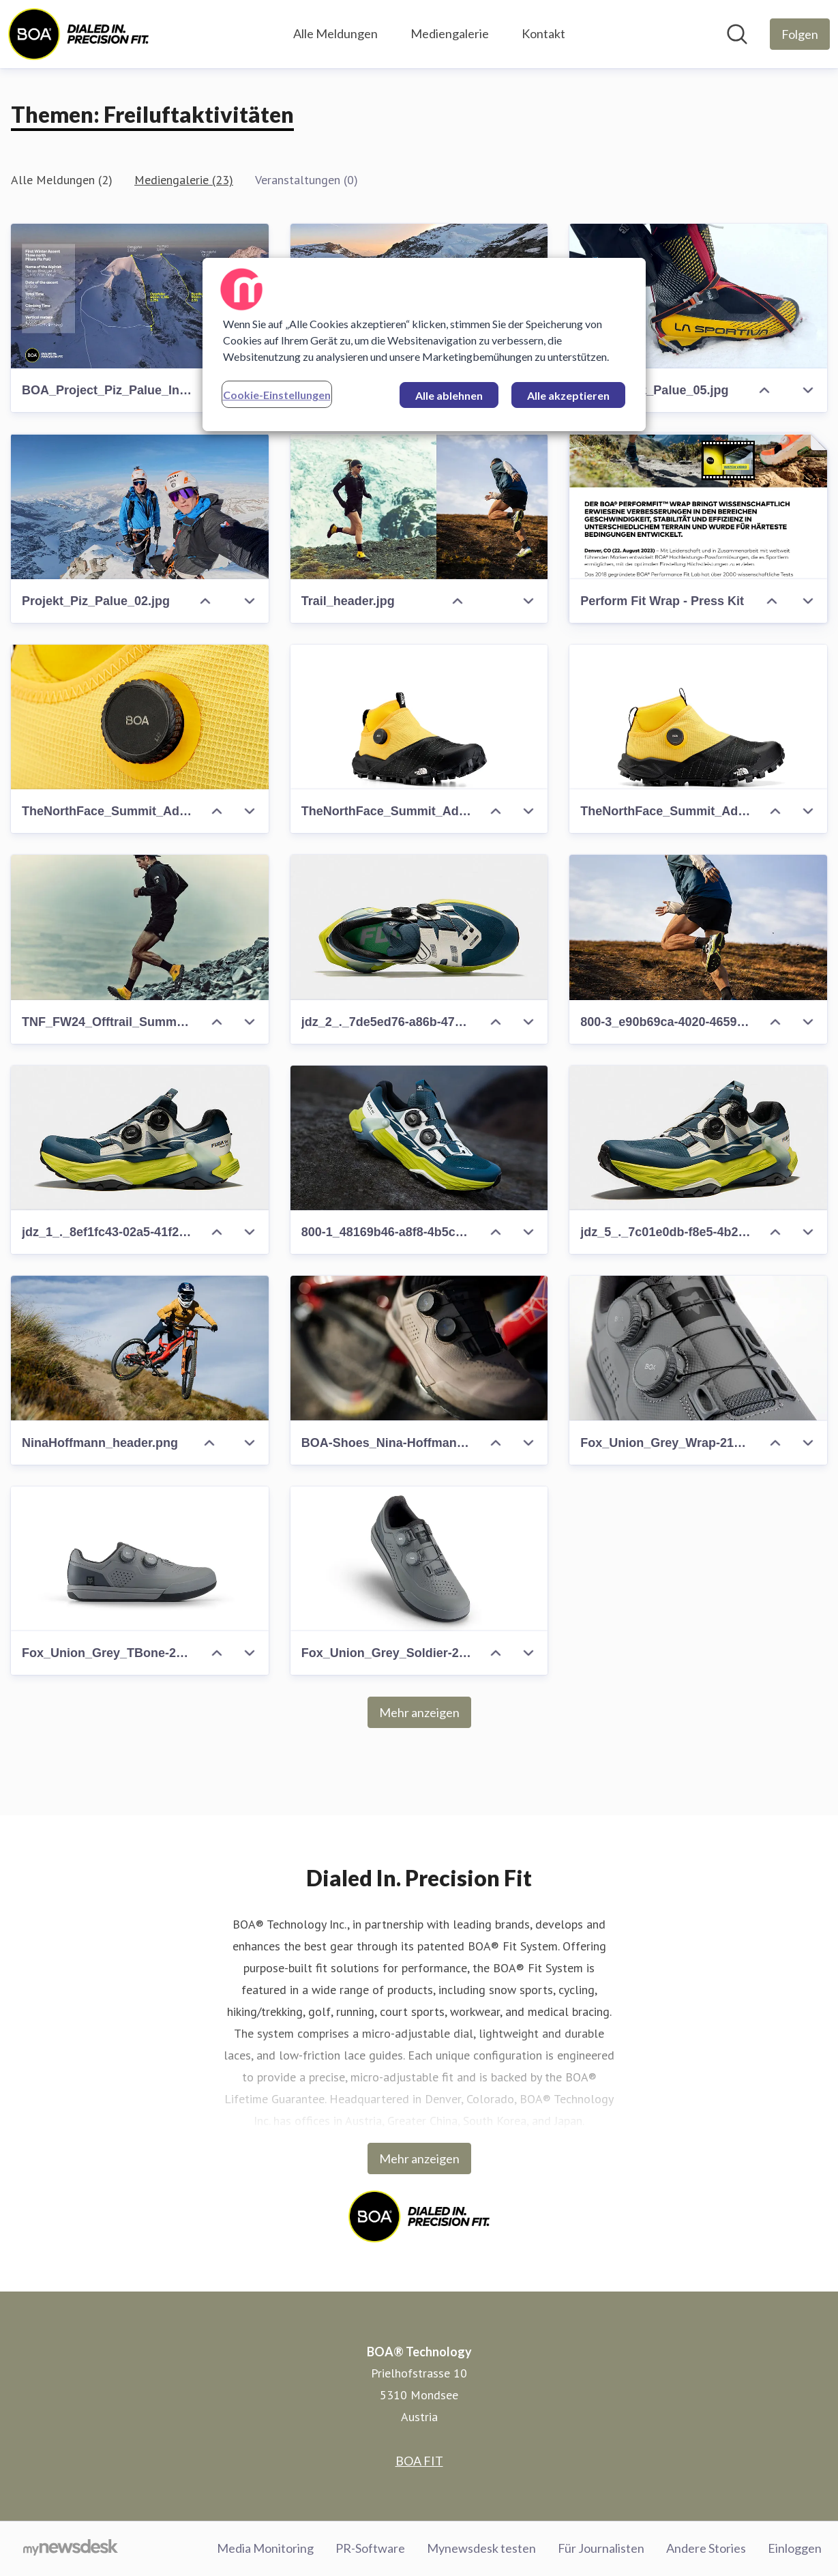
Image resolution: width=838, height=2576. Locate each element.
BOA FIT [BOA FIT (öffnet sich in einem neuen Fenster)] (419, 2460)
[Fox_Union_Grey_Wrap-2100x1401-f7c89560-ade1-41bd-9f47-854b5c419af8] (698, 1348)
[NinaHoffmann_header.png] (140, 1348)
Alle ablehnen (449, 395)
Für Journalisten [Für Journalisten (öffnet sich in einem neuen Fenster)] (601, 2548)
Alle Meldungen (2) (62, 180)
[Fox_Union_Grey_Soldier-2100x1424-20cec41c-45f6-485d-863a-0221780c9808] (419, 1559)
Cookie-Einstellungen (277, 394)
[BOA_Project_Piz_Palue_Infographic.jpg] (140, 296)
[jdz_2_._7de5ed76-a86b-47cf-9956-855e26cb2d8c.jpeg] (419, 927)
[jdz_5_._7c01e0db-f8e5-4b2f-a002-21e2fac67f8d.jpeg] (698, 1138)
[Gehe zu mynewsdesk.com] (70, 2549)
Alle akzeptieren (568, 395)
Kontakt (543, 33)
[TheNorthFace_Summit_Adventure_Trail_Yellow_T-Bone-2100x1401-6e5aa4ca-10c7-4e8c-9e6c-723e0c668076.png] (698, 717)
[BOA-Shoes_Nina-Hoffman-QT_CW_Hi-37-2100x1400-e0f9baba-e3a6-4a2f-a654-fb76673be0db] (419, 1348)
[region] (424, 344)
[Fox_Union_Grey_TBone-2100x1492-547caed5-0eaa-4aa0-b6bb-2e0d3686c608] (140, 1559)
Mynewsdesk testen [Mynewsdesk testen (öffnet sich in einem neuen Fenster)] (481, 2548)
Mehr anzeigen (419, 1712)
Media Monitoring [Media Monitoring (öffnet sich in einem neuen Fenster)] (265, 2548)
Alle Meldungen (335, 33)
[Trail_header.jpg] (419, 506)
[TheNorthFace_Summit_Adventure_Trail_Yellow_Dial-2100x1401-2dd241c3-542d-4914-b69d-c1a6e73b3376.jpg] (140, 717)
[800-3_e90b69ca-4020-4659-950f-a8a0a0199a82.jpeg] (698, 927)
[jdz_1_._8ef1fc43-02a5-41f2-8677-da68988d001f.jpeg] (140, 1138)
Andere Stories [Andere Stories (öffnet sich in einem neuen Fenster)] (706, 2548)
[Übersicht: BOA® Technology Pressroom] (78, 34)
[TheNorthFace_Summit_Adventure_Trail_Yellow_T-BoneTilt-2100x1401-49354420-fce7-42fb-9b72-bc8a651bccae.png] (419, 717)
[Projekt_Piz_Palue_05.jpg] (698, 296)
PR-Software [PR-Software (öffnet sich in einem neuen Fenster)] (370, 2548)
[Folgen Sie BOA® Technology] (800, 34)
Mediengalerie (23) (183, 180)
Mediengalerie (449, 33)
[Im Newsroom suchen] (737, 34)
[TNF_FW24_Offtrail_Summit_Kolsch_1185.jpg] (140, 927)
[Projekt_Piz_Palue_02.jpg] (140, 506)
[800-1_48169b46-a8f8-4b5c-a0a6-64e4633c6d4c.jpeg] (419, 1138)
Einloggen (795, 2548)
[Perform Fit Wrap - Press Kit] (698, 506)
